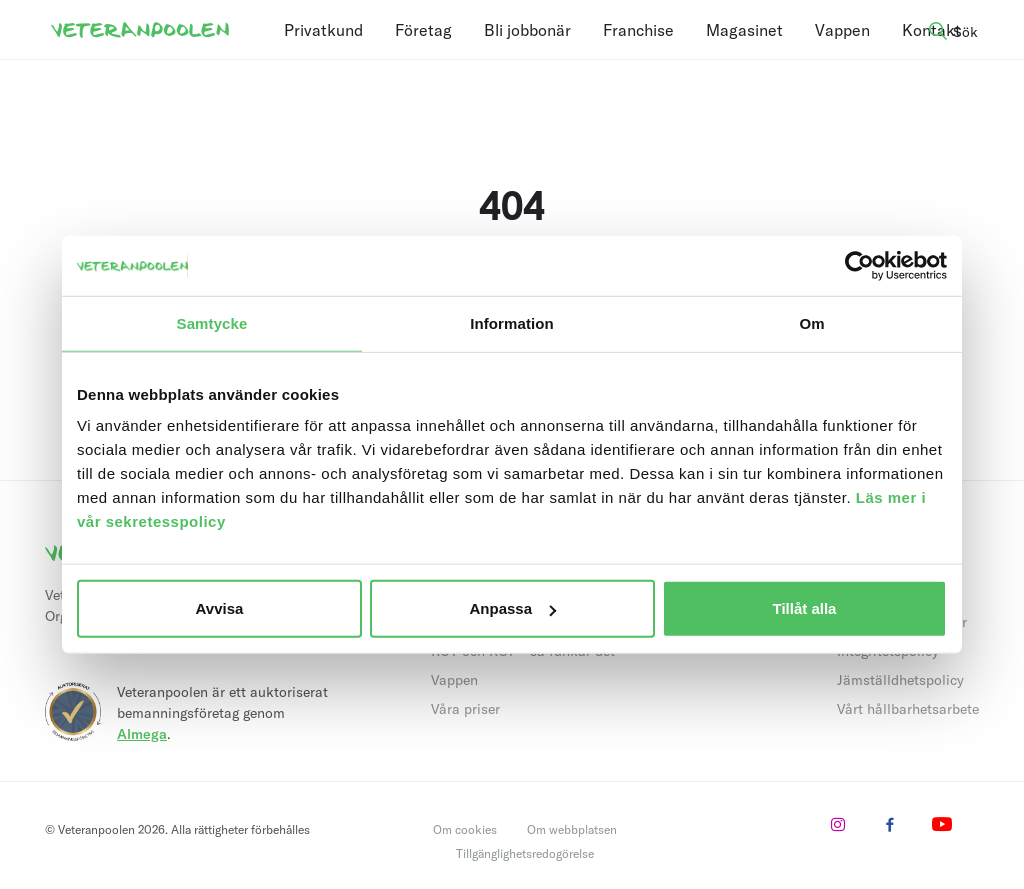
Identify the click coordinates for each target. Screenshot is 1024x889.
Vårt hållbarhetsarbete (908, 709)
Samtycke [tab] (212, 322)
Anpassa (512, 608)
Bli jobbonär (527, 30)
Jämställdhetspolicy (900, 680)
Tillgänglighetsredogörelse (525, 853)
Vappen (842, 30)
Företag (423, 30)
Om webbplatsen (572, 829)
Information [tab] (512, 322)
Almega (142, 734)
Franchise (638, 30)
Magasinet (744, 30)
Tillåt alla (805, 608)
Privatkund (323, 30)
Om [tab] (811, 322)
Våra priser (465, 709)
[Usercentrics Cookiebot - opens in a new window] (859, 265)
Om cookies (465, 829)
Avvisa (220, 608)
